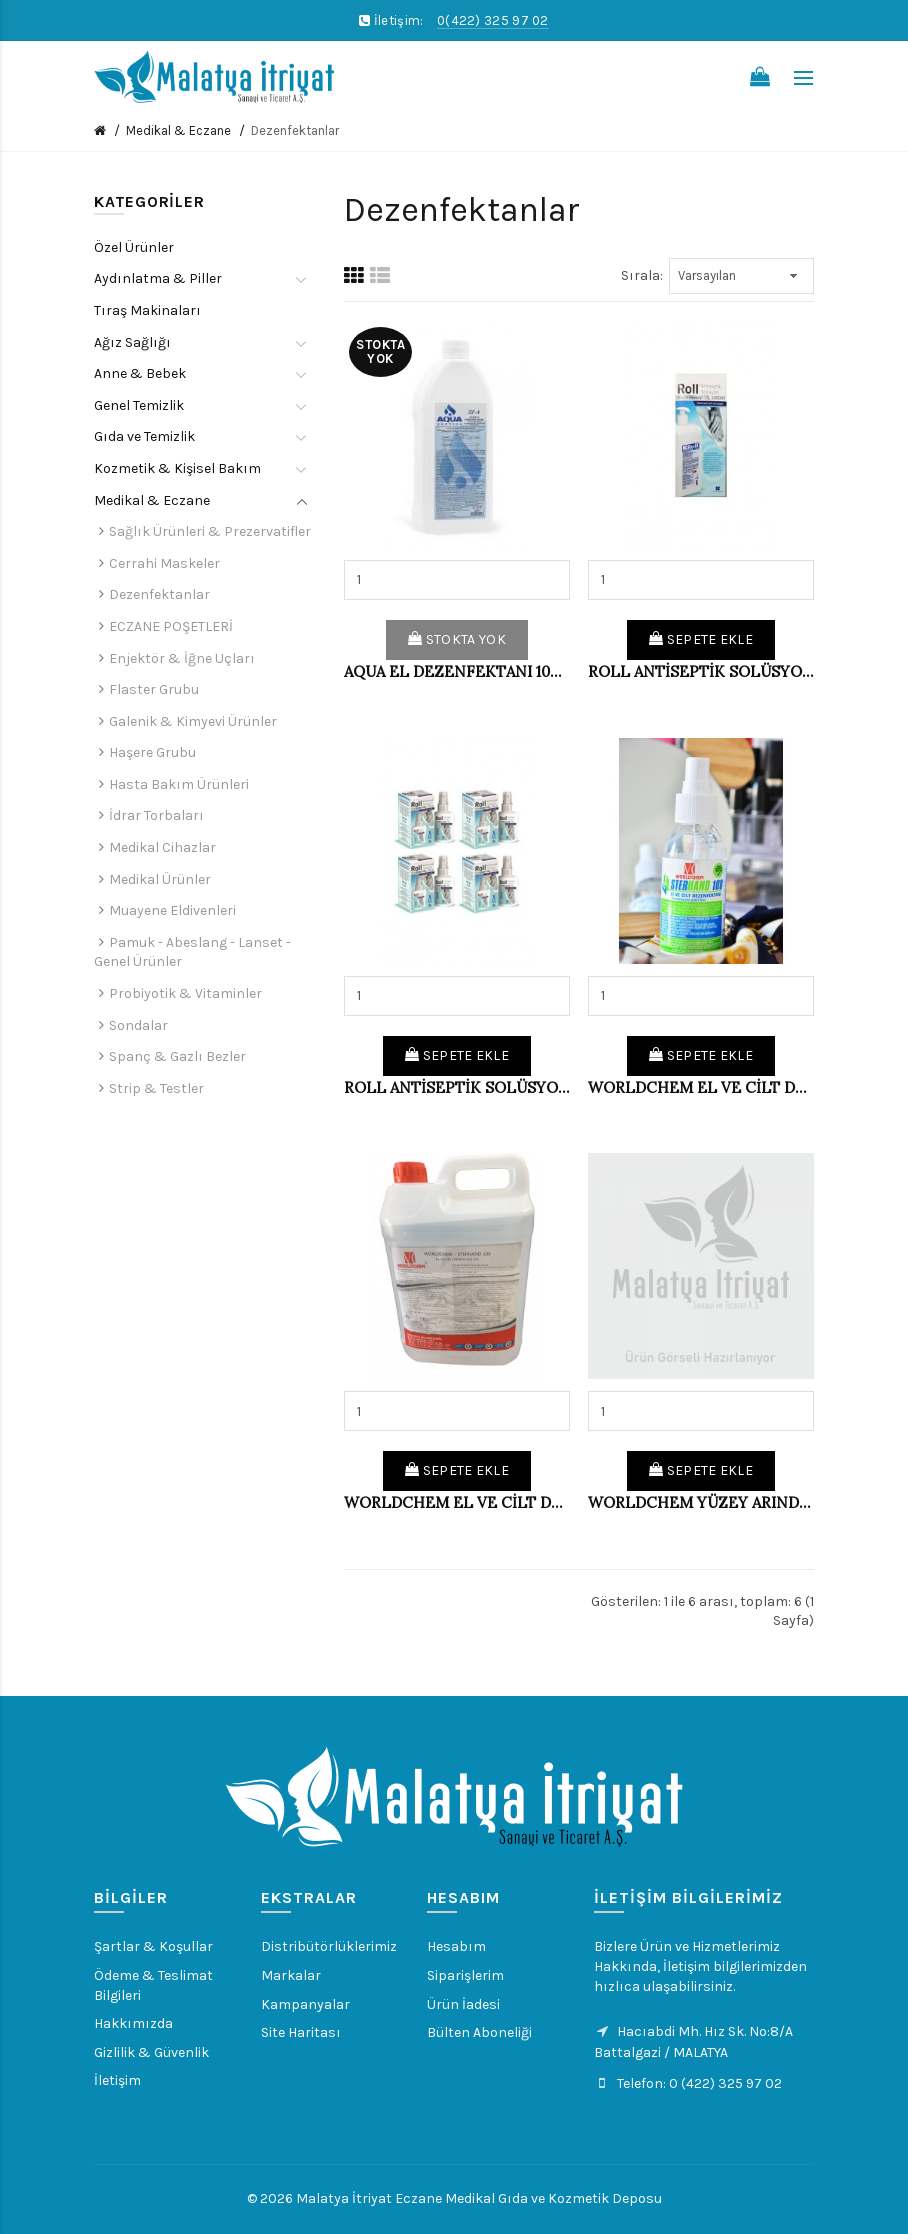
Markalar (291, 1975)
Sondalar (138, 1025)
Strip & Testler (156, 1088)
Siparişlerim (465, 1975)
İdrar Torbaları (156, 815)
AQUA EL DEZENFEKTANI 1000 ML (457, 671)
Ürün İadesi (463, 2004)
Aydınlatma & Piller (158, 278)
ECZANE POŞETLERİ (171, 626)
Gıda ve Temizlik (144, 436)
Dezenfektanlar (295, 130)
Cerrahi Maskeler (164, 563)
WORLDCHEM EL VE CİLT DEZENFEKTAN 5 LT (457, 1502)
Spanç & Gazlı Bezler (177, 1056)
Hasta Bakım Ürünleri (179, 784)
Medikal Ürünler (160, 879)
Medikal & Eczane (178, 130)
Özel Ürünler (134, 247)
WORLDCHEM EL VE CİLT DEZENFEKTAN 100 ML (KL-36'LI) (701, 1087)
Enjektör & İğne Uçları (182, 658)
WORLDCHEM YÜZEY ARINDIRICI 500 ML (701, 1502)
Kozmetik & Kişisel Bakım (177, 468)
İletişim (117, 2080)
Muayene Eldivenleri (172, 910)
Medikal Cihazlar (162, 847)
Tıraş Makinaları (147, 310)
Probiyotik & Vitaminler (185, 993)
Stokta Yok (457, 639)
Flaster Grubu (154, 689)
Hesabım (456, 1946)
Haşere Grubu (152, 752)
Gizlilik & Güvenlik (151, 2052)
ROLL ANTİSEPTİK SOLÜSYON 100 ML (457, 1087)
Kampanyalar (305, 2004)
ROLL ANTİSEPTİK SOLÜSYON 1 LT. (701, 671)
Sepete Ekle (701, 639)
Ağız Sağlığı (132, 342)
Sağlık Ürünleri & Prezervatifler (210, 531)
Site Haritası (301, 2032)
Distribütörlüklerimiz (329, 1946)
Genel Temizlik (139, 405)
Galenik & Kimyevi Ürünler (193, 721)
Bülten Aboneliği (479, 2032)
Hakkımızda (133, 2023)
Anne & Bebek (140, 373)
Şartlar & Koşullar (153, 1946)
